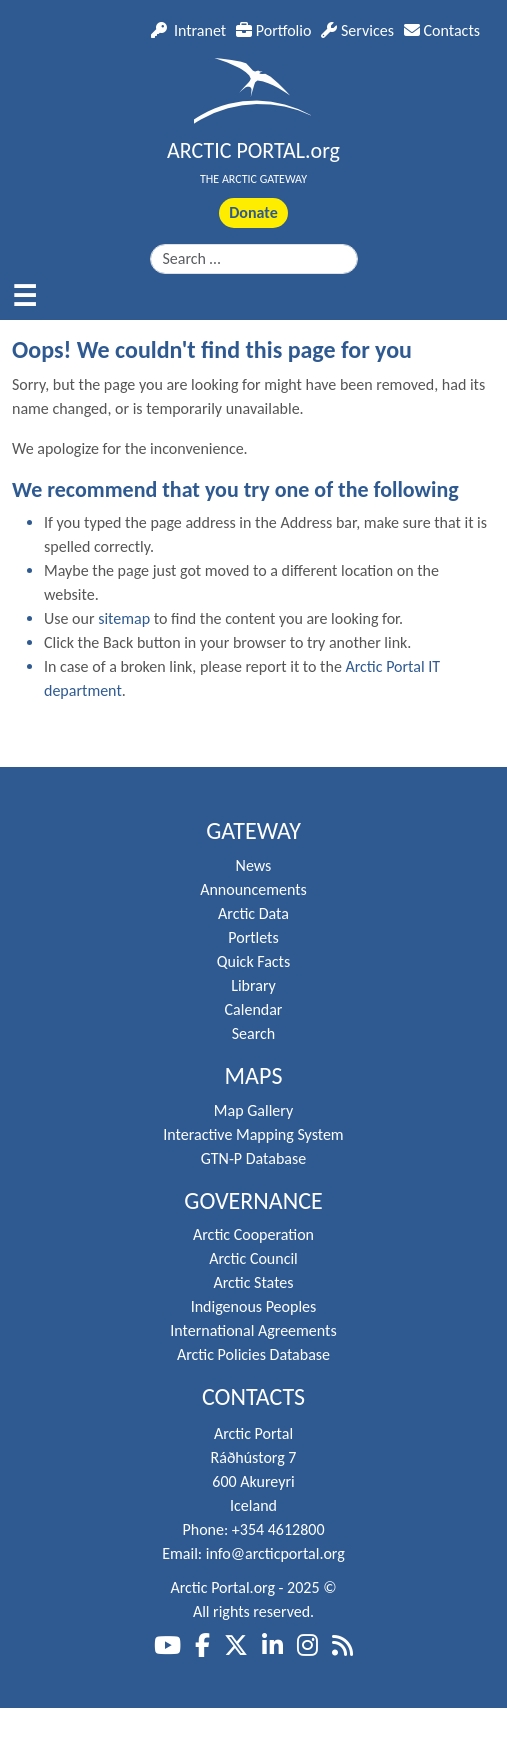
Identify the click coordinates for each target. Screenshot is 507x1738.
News (254, 865)
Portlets (253, 937)
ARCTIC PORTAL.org (253, 150)
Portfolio (273, 30)
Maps (254, 1076)
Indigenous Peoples (254, 1306)
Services (357, 30)
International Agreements (253, 1330)
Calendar (254, 1009)
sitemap (124, 618)
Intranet (188, 30)
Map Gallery (253, 1110)
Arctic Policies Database (253, 1354)
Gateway (253, 831)
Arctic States (253, 1282)
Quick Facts (253, 961)
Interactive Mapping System (253, 1134)
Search (254, 1033)
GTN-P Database (253, 1158)
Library (253, 985)
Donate (253, 212)
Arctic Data (253, 913)
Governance (253, 1201)
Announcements (253, 889)
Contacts (442, 30)
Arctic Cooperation (253, 1234)
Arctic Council (253, 1258)
